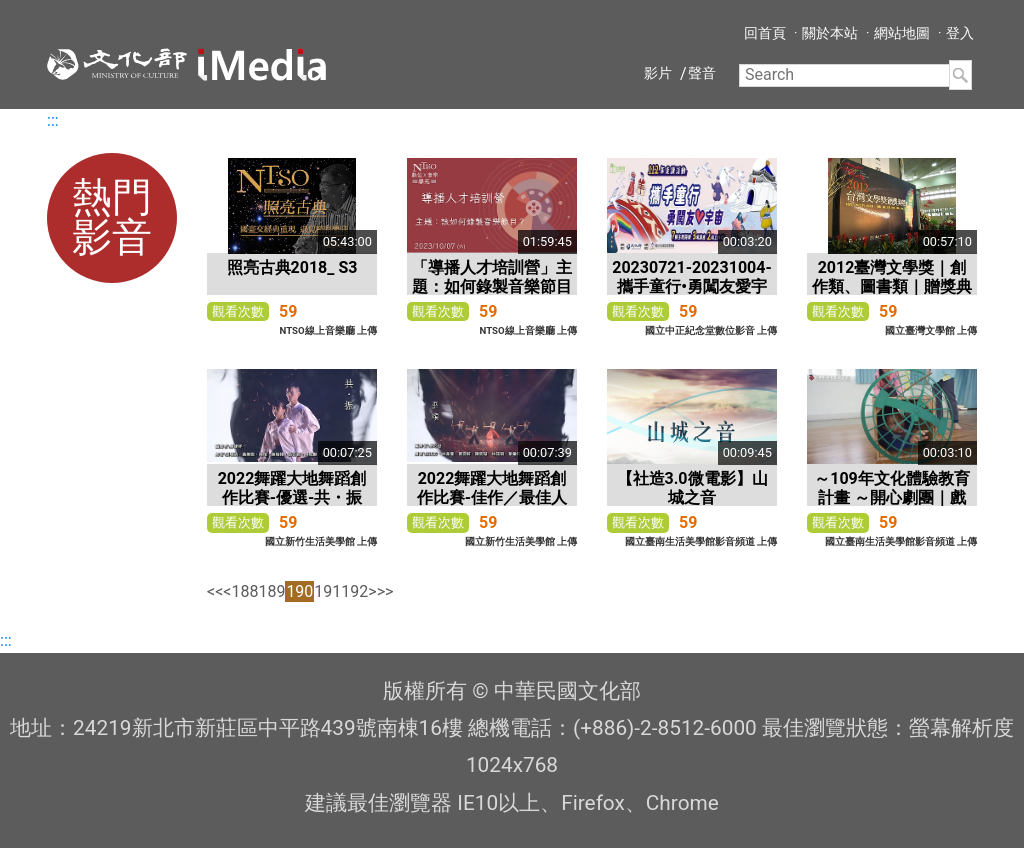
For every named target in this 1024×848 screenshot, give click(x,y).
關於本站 (830, 33)
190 (299, 591)
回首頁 (765, 33)
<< (215, 591)
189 (271, 591)
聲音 (702, 73)
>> (385, 591)
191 (327, 591)
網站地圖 (902, 33)
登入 (960, 33)
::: (53, 120)
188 (244, 591)
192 (354, 591)
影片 (658, 73)
